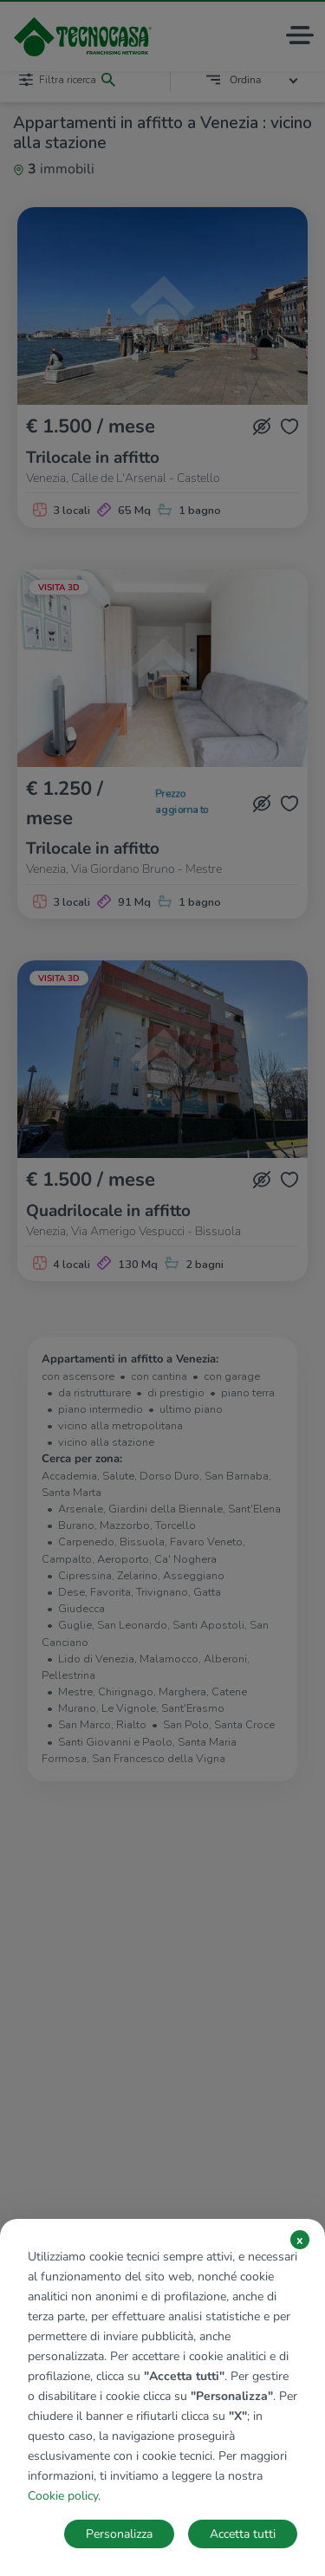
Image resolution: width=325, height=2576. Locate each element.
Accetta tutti (243, 2534)
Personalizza (119, 2534)
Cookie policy (63, 2496)
